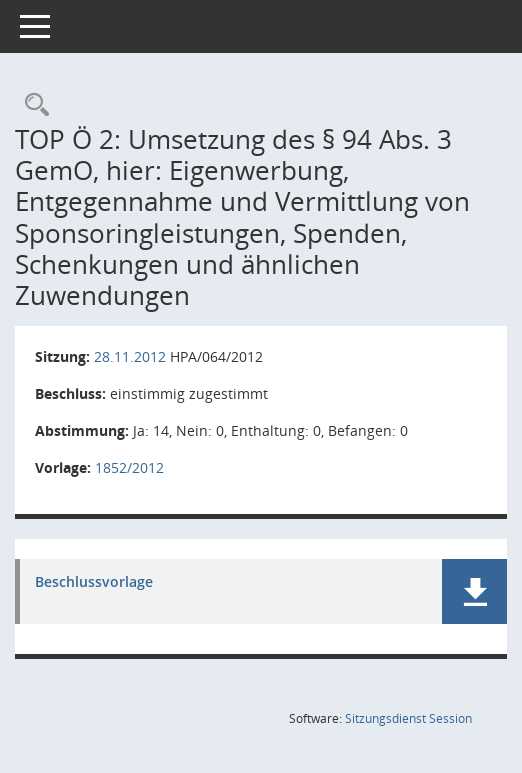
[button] (474, 591)
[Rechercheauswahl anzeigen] (32, 105)
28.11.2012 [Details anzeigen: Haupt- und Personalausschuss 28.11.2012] (130, 356)
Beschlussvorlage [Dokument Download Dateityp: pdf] (94, 582)
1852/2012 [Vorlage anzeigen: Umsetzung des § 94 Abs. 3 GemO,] (129, 467)
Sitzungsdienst (408, 718)
